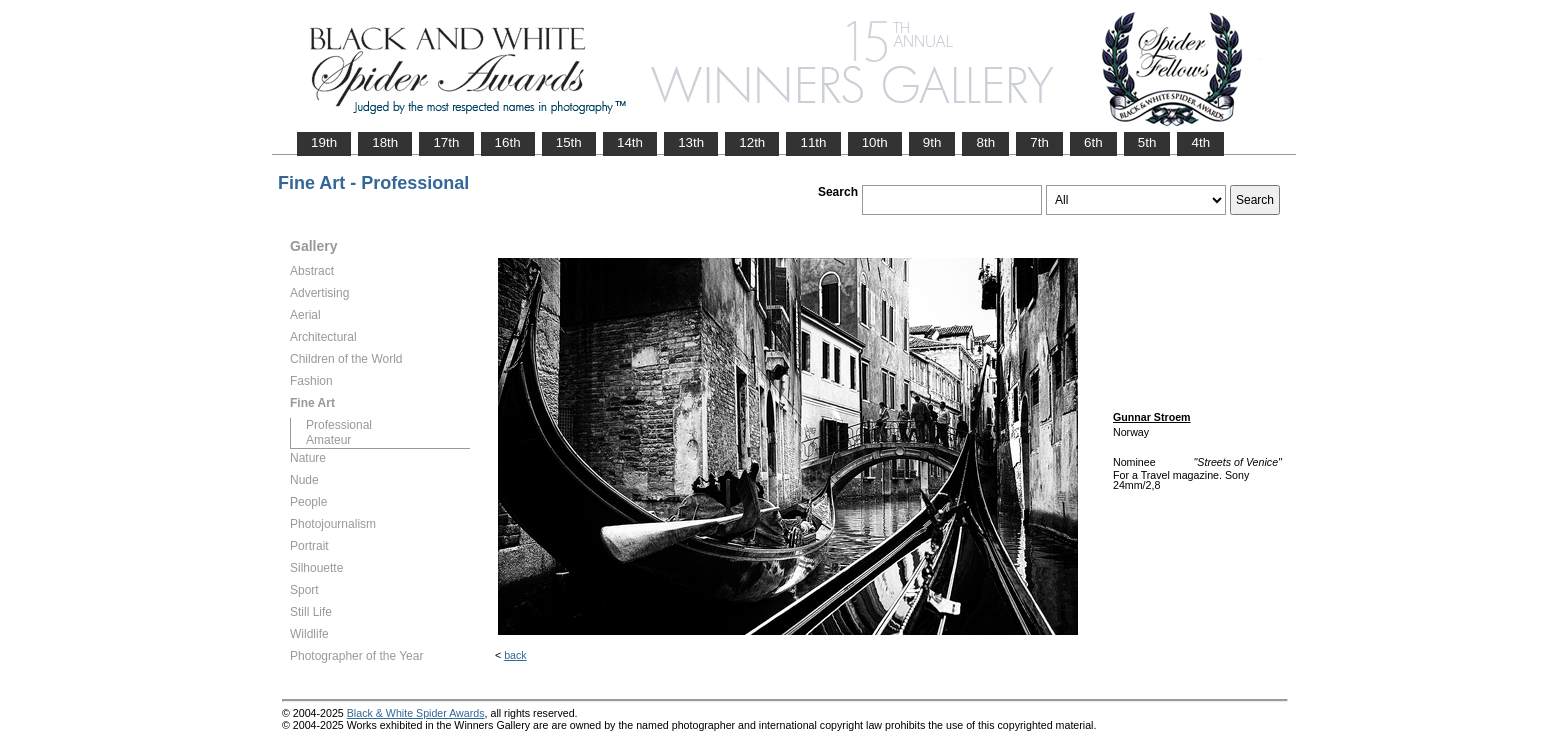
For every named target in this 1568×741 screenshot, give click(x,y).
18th (385, 142)
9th (932, 142)
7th (1039, 142)
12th (752, 142)
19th (324, 142)
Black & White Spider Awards (416, 713)
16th (508, 142)
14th (630, 142)
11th (813, 142)
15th (569, 142)
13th (691, 142)
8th (985, 142)
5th (1147, 142)
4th (1200, 142)
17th (446, 142)
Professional (339, 425)
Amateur (328, 440)
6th (1093, 142)
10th (875, 142)
